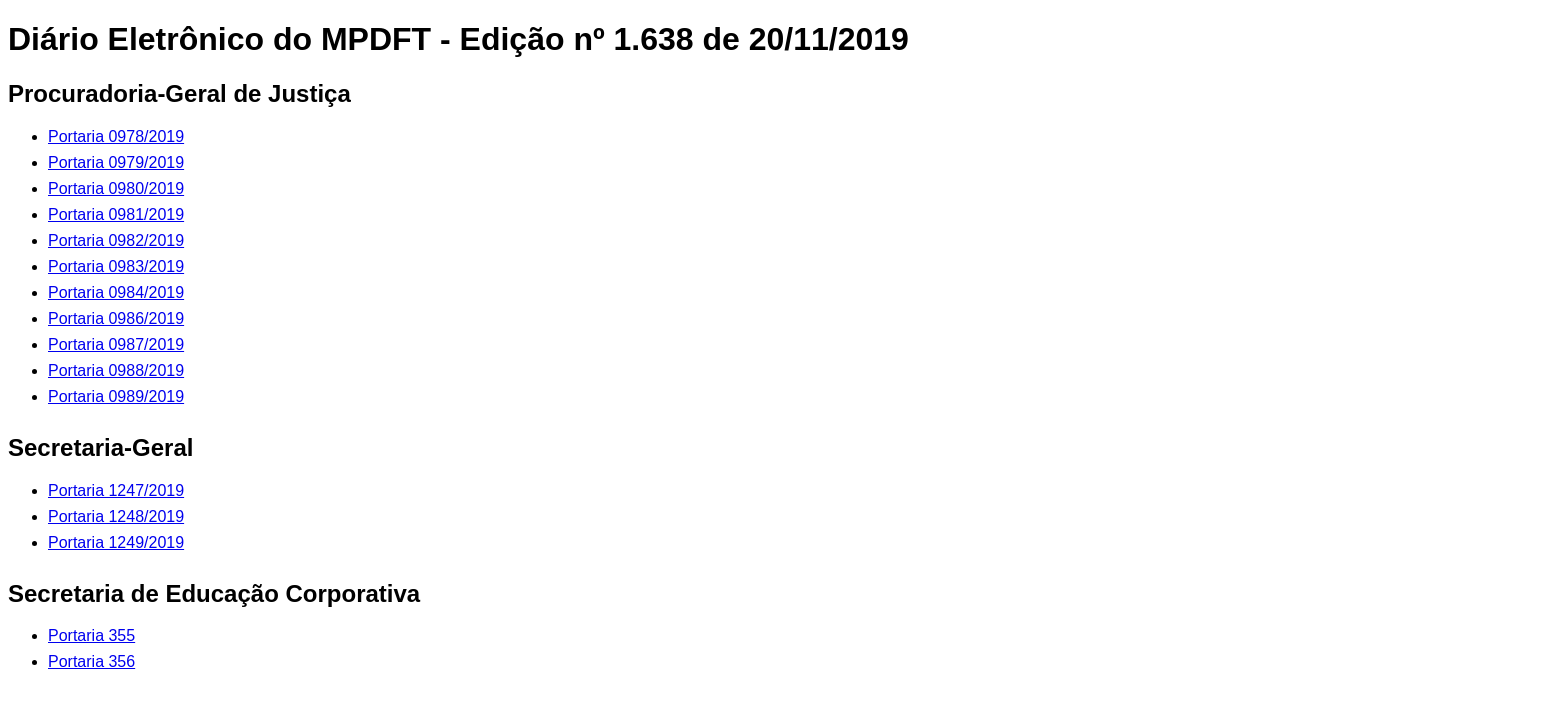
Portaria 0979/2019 (116, 162)
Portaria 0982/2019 (116, 240)
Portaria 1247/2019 (116, 490)
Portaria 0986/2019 (116, 318)
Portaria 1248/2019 (116, 516)
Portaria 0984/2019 (116, 292)
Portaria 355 (91, 635)
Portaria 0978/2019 (116, 136)
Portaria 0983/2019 (116, 266)
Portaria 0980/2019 (116, 188)
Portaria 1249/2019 (116, 542)
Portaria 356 (91, 661)
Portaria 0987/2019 (116, 344)
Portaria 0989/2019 (116, 396)
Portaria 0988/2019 (116, 370)
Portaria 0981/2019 (116, 214)
